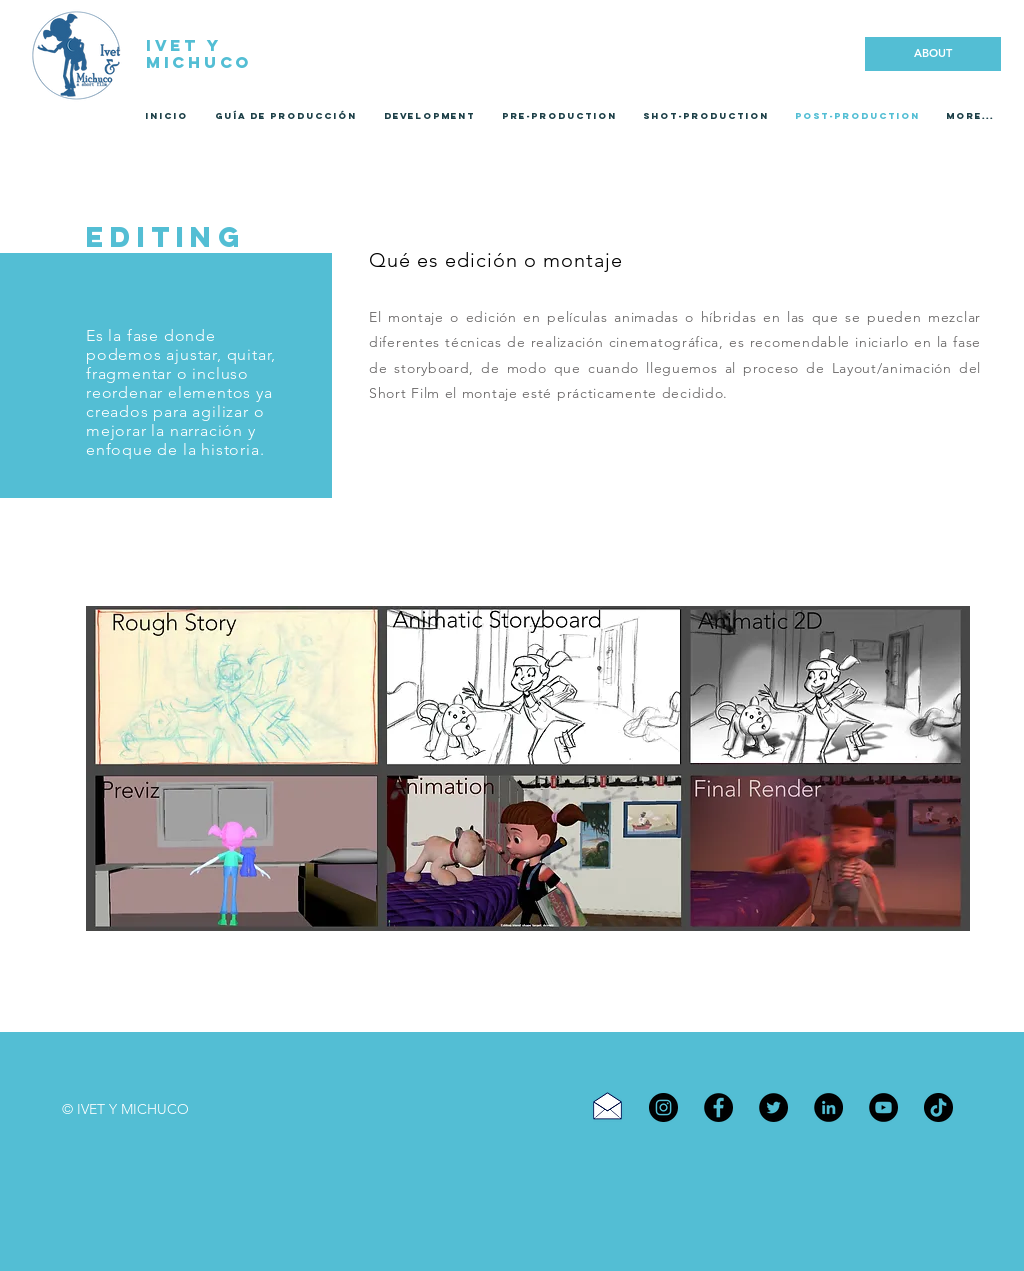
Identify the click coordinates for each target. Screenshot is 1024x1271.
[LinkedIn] (828, 1107)
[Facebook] (718, 1107)
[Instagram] (663, 1107)
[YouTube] (883, 1107)
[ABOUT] (933, 54)
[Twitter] (773, 1107)
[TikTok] (938, 1107)
